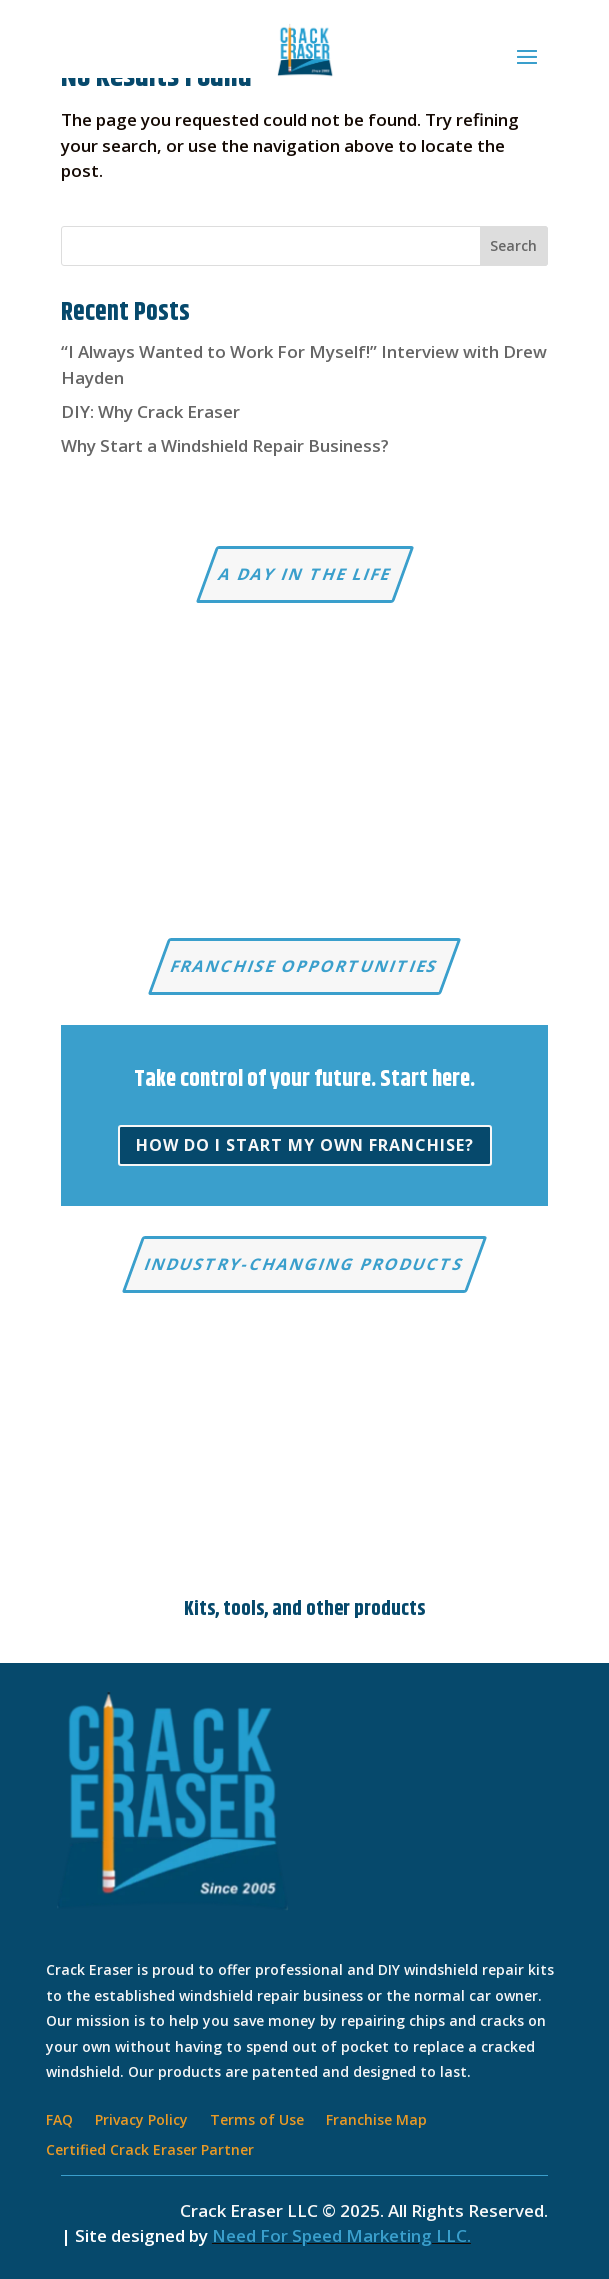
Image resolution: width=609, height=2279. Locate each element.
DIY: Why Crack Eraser (150, 411)
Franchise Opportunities (304, 966)
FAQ (59, 2121)
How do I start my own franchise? (305, 1145)
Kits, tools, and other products (304, 1609)
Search (513, 245)
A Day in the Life (305, 574)
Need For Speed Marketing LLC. (341, 2235)
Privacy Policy (141, 2121)
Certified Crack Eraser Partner (150, 2151)
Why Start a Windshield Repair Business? (225, 445)
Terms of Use (257, 2121)
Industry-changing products (304, 1264)
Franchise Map (376, 2121)
